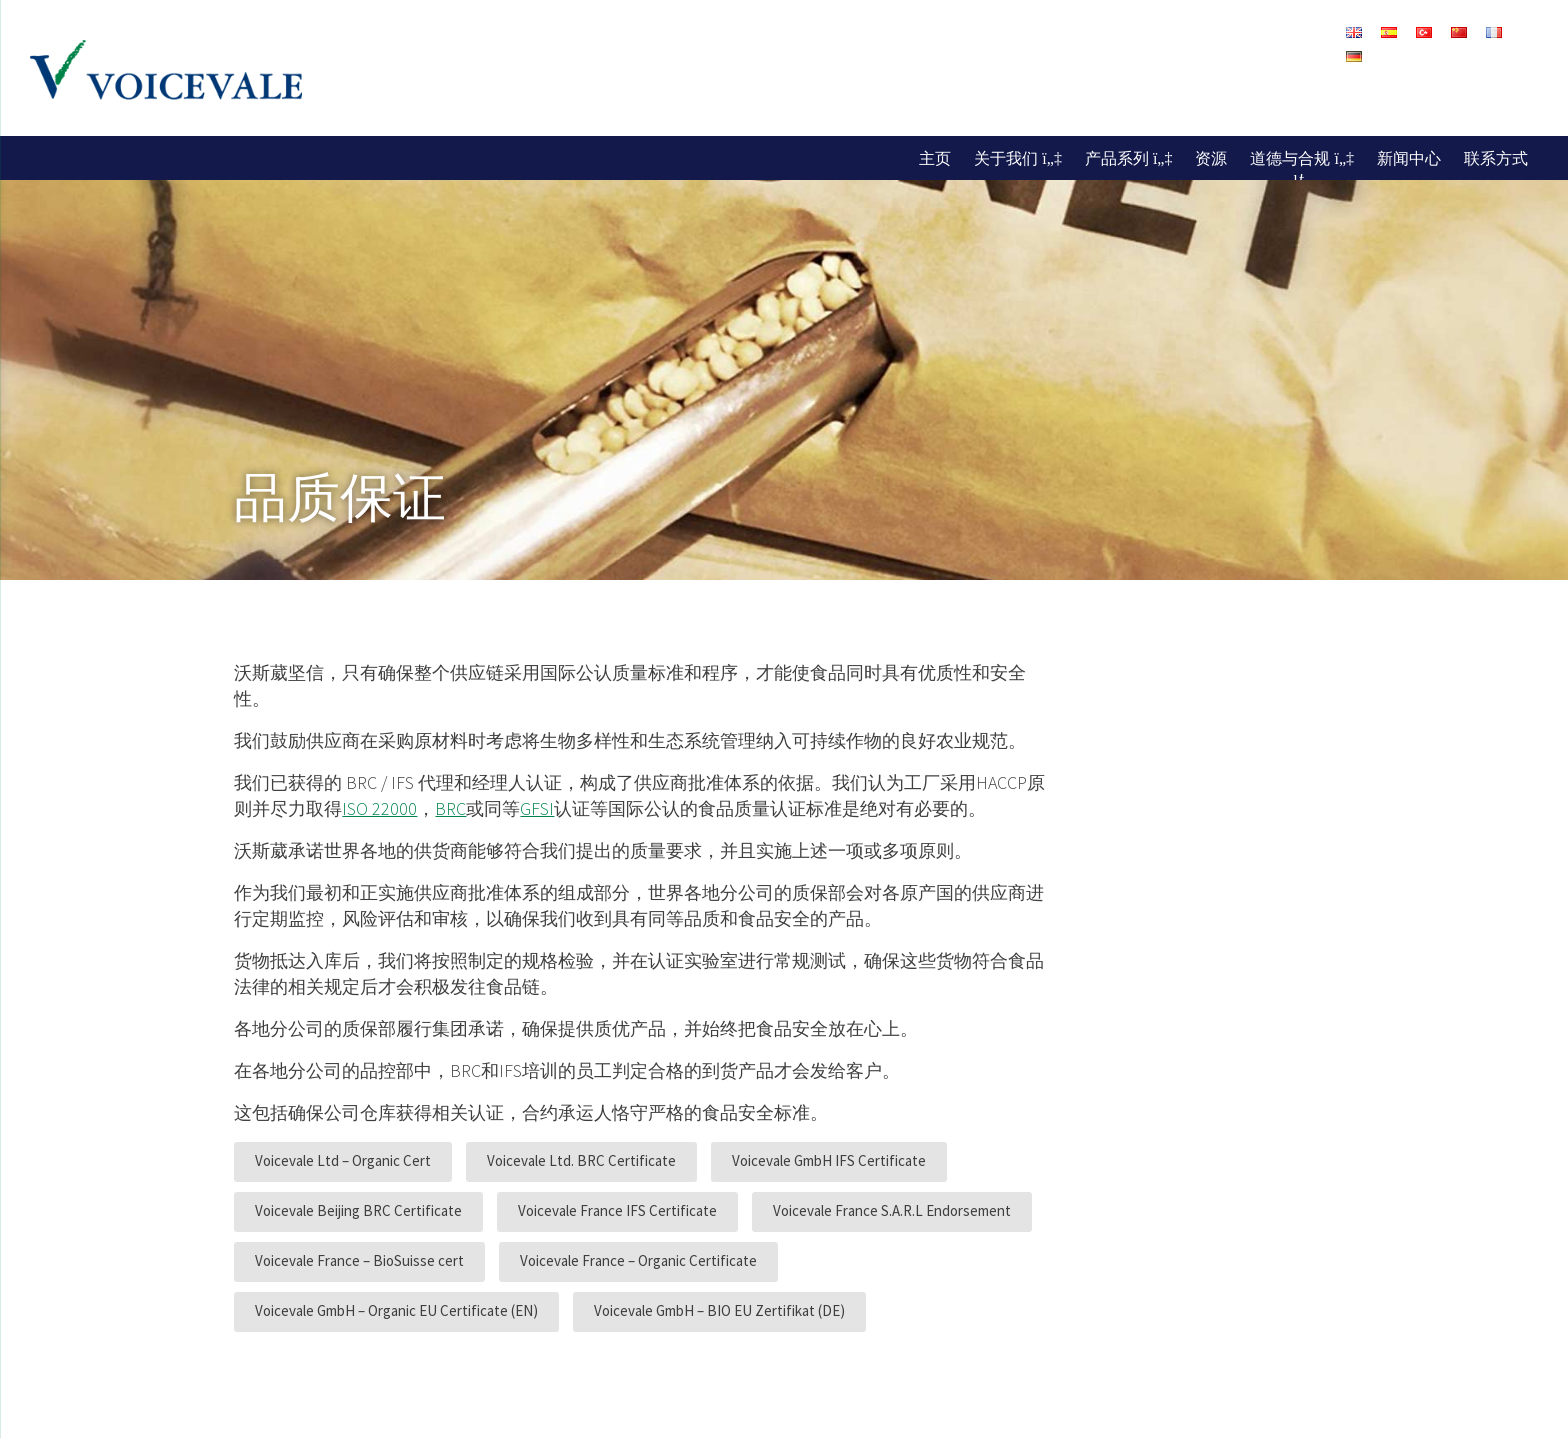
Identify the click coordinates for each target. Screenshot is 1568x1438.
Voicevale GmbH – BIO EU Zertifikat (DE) (719, 1310)
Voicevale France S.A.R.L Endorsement (892, 1210)
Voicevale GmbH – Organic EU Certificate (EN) (396, 1310)
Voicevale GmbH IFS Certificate (829, 1160)
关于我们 (1006, 158)
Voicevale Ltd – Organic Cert (343, 1160)
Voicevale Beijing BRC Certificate (358, 1210)
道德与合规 (1290, 158)
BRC (450, 808)
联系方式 (1496, 158)
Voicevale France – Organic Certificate (638, 1260)
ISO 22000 (379, 808)
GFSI (537, 808)
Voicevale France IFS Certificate (617, 1210)
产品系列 (1117, 158)
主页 (935, 158)
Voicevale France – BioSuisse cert (359, 1260)
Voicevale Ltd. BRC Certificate (581, 1160)
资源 (1211, 158)
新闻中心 (1409, 158)
